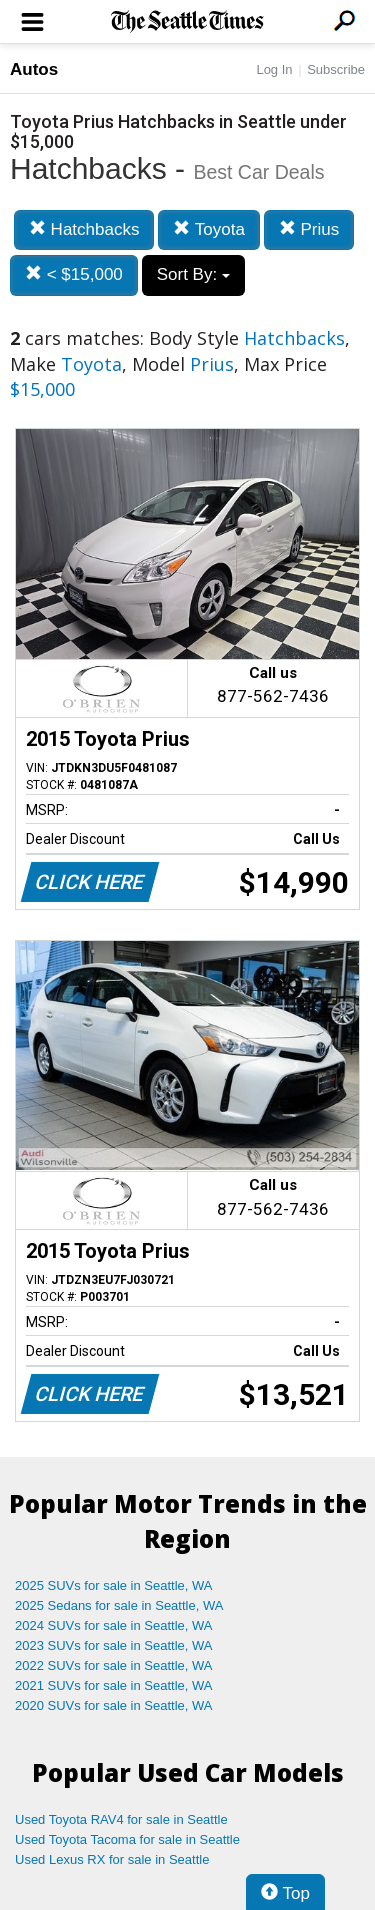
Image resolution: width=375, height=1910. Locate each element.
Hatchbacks (84, 229)
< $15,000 (74, 274)
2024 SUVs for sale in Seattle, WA (114, 1625)
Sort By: (193, 274)
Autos (34, 69)
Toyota (209, 229)
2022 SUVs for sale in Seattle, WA (114, 1665)
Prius (309, 229)
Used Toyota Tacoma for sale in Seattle (127, 1839)
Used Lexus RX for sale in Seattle (112, 1859)
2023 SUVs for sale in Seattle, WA (114, 1645)
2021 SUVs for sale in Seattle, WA (114, 1685)
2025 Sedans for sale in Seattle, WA (119, 1605)
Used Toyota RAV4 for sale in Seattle (121, 1819)
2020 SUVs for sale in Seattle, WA (114, 1705)
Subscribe (336, 69)
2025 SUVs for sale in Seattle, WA (114, 1585)
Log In (274, 69)
